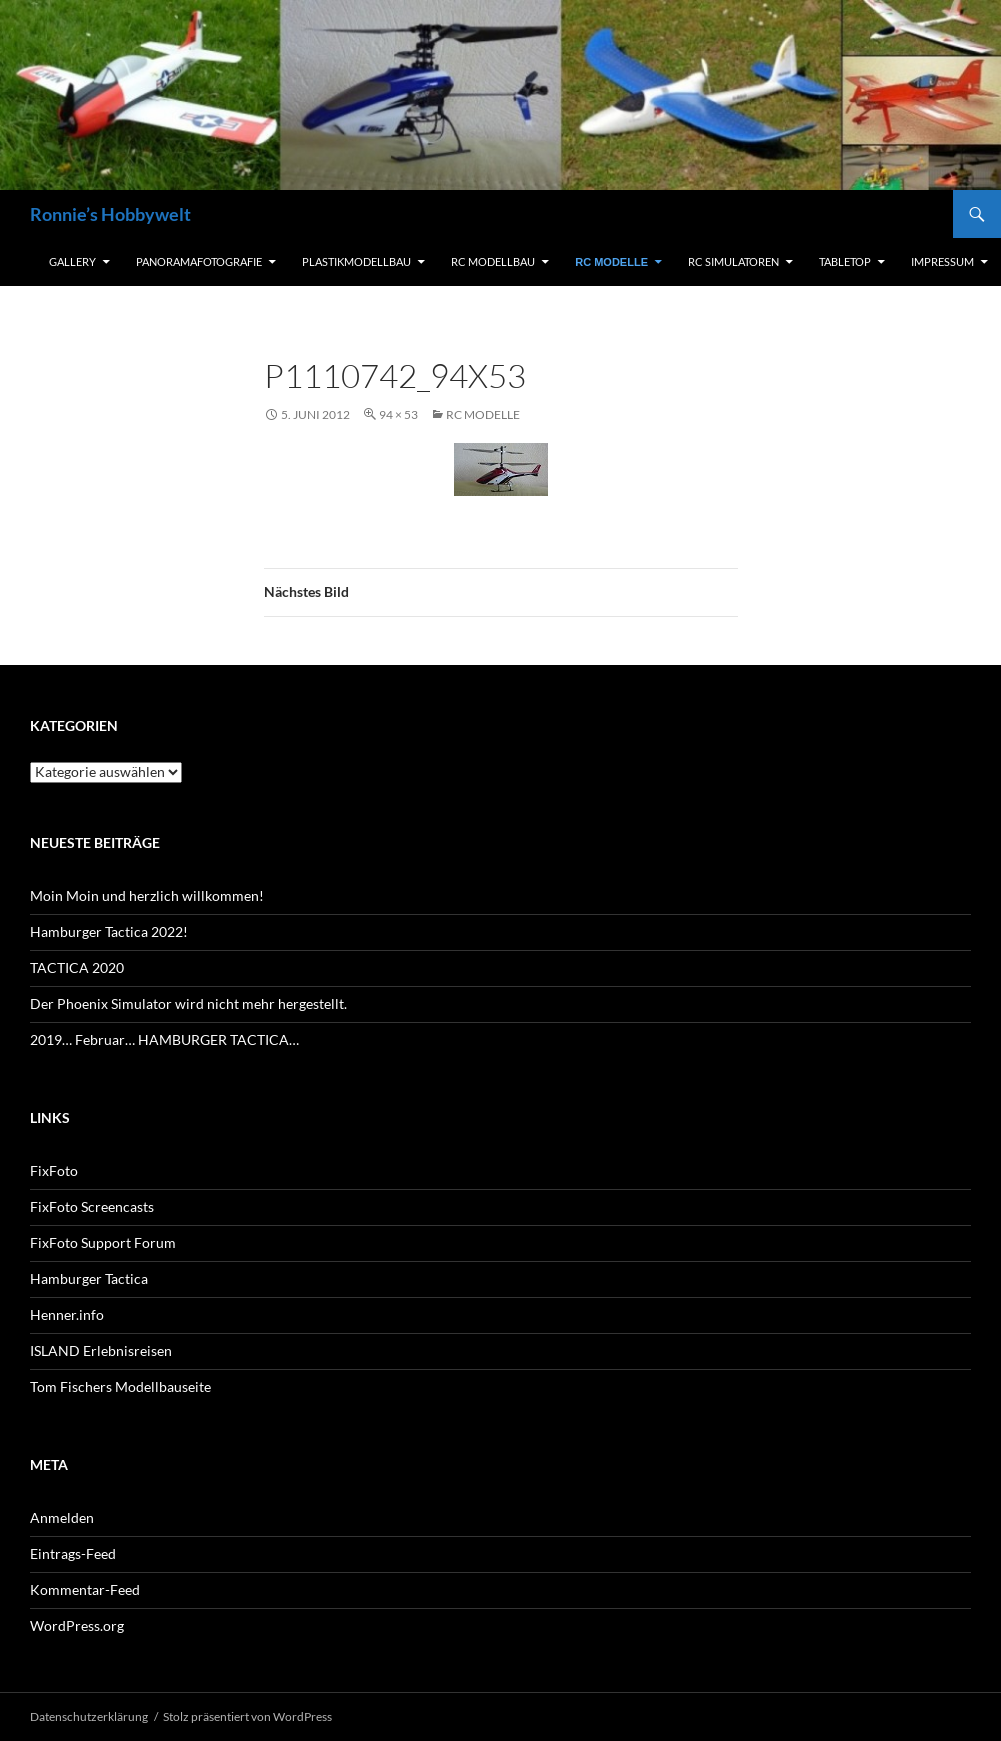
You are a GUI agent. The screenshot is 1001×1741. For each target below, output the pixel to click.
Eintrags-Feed (73, 1553)
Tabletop (845, 261)
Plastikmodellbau (356, 261)
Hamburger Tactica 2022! (109, 931)
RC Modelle (611, 262)
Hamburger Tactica (89, 1278)
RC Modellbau (493, 261)
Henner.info (67, 1314)
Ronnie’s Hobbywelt (110, 214)
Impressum (942, 261)
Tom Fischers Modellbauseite (120, 1386)
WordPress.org (77, 1625)
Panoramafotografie (199, 261)
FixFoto (54, 1170)
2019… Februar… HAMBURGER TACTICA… (164, 1039)
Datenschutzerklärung (89, 1716)
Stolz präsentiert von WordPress (247, 1716)
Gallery (72, 261)
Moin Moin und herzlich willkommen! (147, 895)
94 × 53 (398, 414)
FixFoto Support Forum (103, 1242)
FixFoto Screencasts (92, 1206)
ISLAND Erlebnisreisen (101, 1350)
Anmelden (62, 1517)
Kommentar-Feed (85, 1589)
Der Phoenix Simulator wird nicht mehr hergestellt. (188, 1003)
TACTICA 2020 (77, 967)
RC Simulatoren (733, 261)
